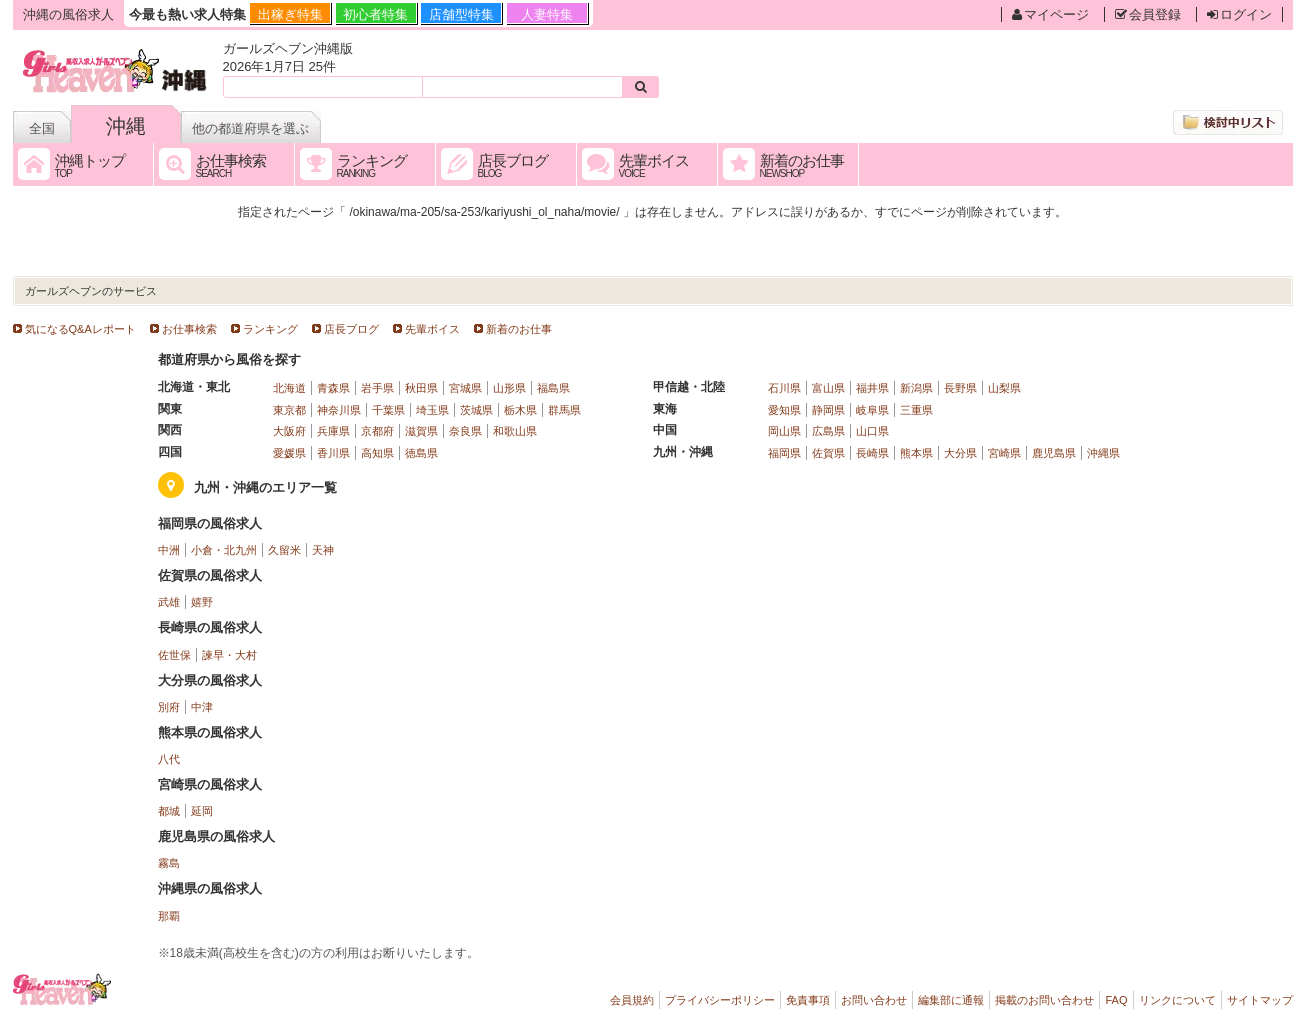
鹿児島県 (1054, 453)
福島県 (553, 388)
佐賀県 (828, 453)
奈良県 (465, 431)
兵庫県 (333, 431)
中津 (202, 707)
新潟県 (916, 388)
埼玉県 (432, 410)
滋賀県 (421, 431)
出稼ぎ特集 (290, 14)
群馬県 (564, 410)
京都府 (377, 431)
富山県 (828, 388)
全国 (42, 128)
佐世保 (174, 655)
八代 (169, 759)
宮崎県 (1004, 453)
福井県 (872, 388)
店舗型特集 (461, 14)
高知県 (377, 453)
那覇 (169, 916)
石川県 (784, 388)
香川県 (333, 453)
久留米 (284, 550)
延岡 (202, 811)
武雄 (169, 602)
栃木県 (520, 410)
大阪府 (289, 431)
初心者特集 (375, 14)
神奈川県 (339, 410)
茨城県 (476, 410)
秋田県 (421, 388)
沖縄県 (1103, 453)
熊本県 (916, 453)
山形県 (509, 388)
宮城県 (465, 388)
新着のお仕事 (519, 329)
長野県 (960, 388)
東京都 (289, 410)
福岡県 (784, 453)
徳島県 (421, 453)
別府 (169, 707)
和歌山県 (515, 431)
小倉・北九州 (224, 550)
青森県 (333, 388)
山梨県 (1004, 388)
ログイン (1239, 14)
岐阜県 (872, 410)
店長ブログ (351, 329)
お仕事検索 (189, 329)
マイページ (1050, 14)
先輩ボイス (432, 329)
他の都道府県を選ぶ (250, 128)
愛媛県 (289, 453)
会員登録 (1148, 14)
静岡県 (828, 410)
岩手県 (377, 388)
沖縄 (126, 126)
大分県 (960, 453)
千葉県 (388, 410)
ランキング (270, 329)
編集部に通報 (951, 1000)
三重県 (916, 410)
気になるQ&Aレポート (80, 329)
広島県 (828, 431)
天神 (323, 550)
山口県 (872, 431)
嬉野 (202, 602)
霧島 (169, 863)
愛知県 (784, 410)
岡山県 (784, 431)
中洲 (169, 550)
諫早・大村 (229, 655)
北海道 (289, 388)
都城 (169, 811)
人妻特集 (547, 14)
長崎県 (872, 453)
